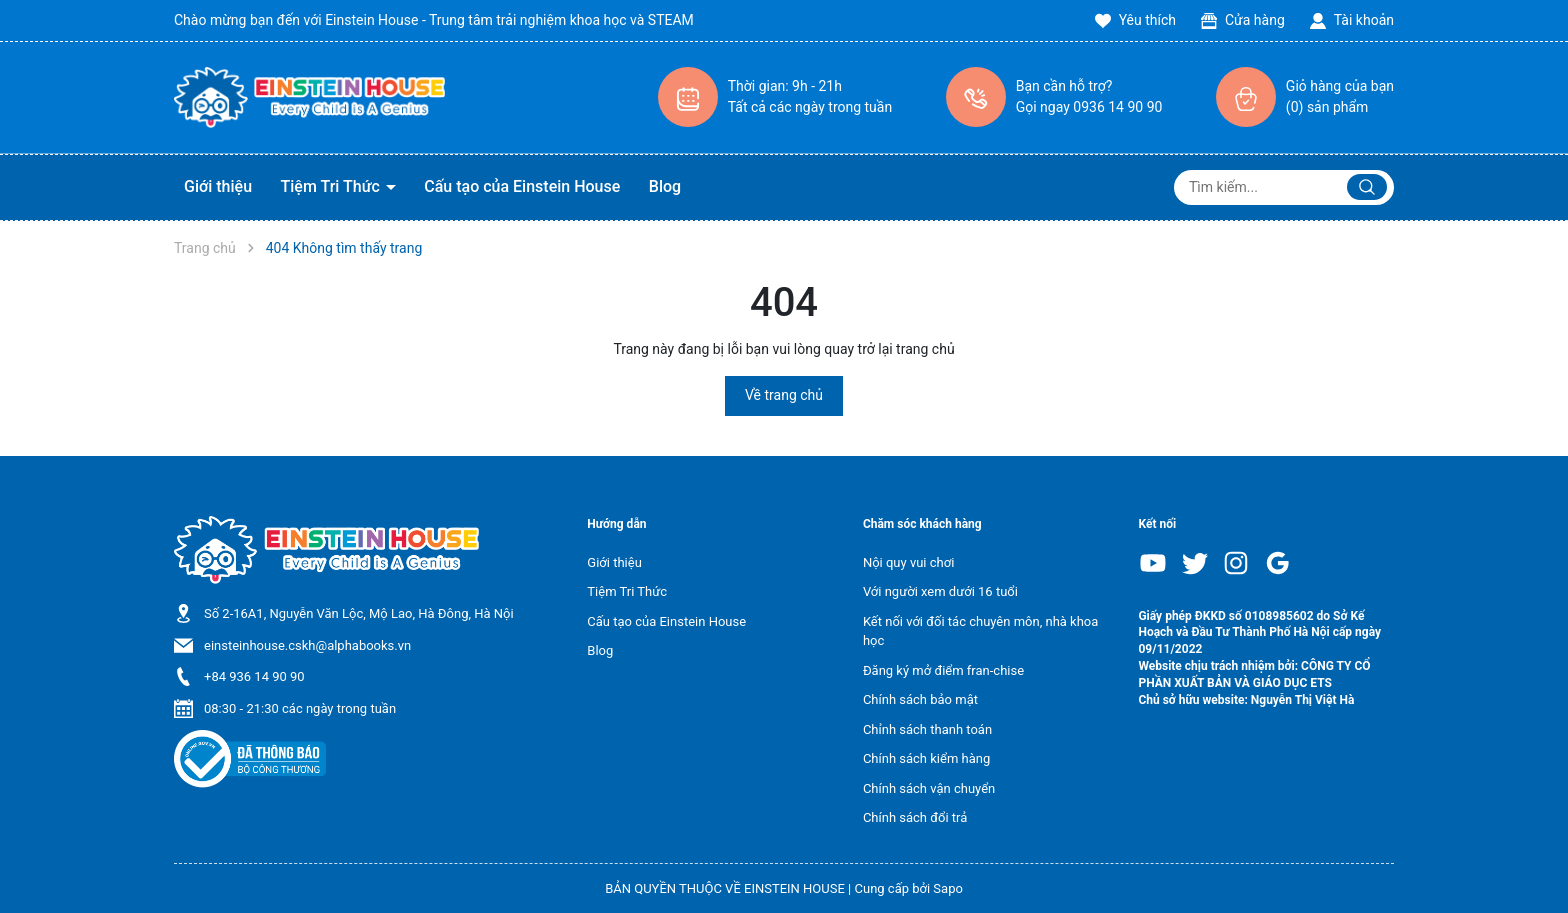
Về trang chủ (784, 395)
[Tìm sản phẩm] (1284, 187)
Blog (665, 186)
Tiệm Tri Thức (332, 186)
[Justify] (1367, 187)
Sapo (948, 888)
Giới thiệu (218, 186)
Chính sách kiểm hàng (926, 758)
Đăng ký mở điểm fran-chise (943, 670)
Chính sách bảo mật (920, 699)
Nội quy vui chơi (908, 562)
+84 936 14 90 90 (254, 676)
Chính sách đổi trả (915, 817)
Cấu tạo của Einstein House (522, 186)
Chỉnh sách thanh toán (927, 729)
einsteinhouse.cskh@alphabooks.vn (307, 645)
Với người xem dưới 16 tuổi (940, 591)
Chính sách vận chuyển (929, 788)
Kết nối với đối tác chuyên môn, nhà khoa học (980, 631)
